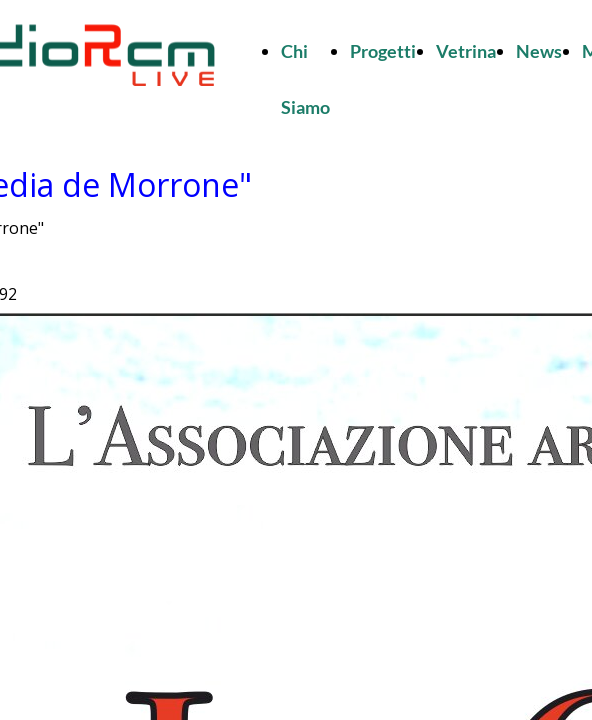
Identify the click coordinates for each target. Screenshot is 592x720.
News (539, 51)
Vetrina (466, 51)
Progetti (383, 51)
